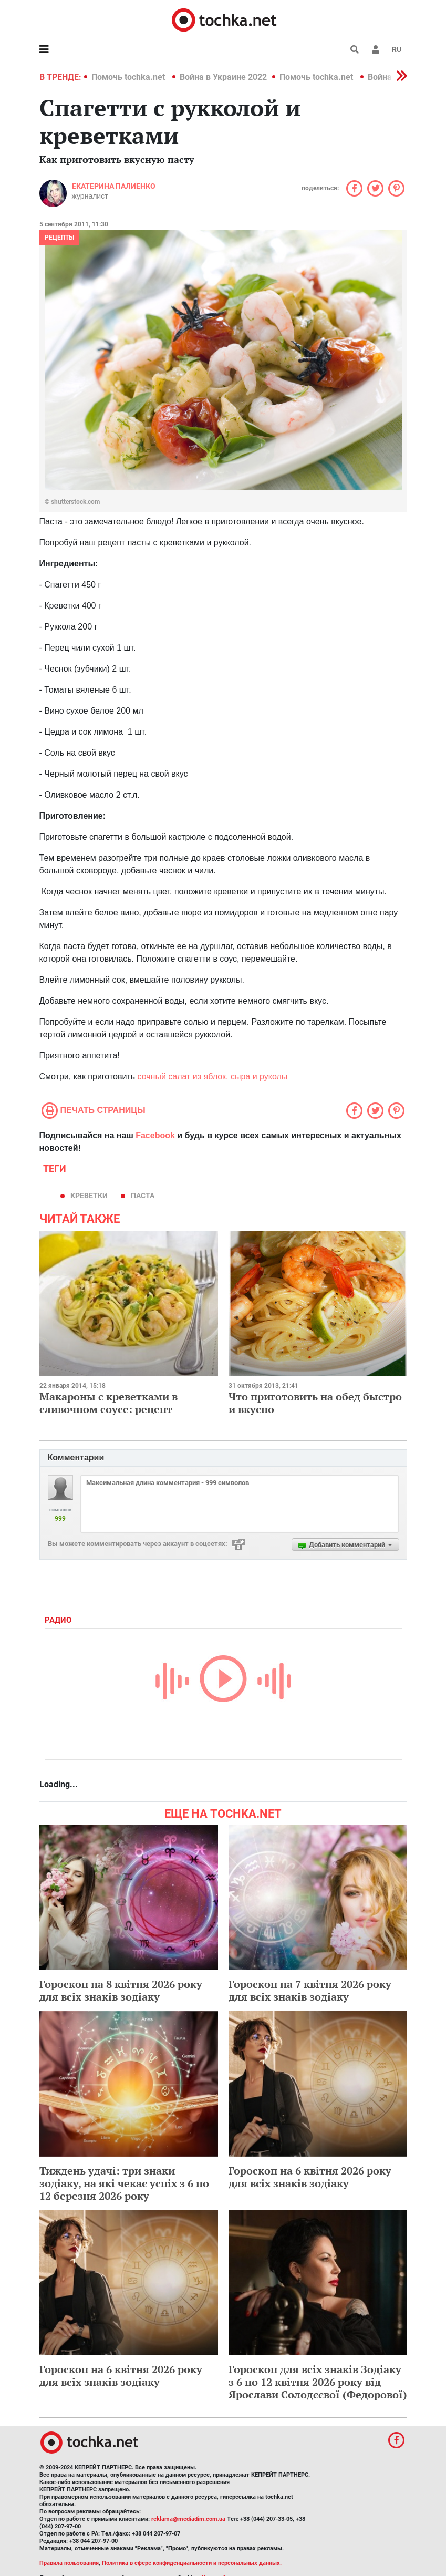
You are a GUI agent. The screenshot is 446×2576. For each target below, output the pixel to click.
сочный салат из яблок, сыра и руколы (212, 1076)
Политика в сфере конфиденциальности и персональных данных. (192, 2563)
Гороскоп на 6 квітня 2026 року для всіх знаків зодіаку (310, 2176)
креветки (89, 1195)
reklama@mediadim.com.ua (188, 2519)
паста (142, 1195)
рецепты (59, 237)
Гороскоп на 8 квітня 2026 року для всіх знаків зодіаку (120, 1990)
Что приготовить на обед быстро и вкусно (315, 1402)
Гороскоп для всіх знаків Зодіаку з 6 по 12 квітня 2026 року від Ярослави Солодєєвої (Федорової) (318, 2382)
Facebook (155, 1135)
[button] (375, 49)
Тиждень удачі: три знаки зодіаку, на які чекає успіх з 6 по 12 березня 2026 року (124, 2183)
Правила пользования (69, 2563)
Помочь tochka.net (129, 77)
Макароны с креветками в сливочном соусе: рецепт (108, 1402)
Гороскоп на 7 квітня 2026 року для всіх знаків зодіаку (310, 1990)
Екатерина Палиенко (113, 186)
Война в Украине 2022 (223, 77)
